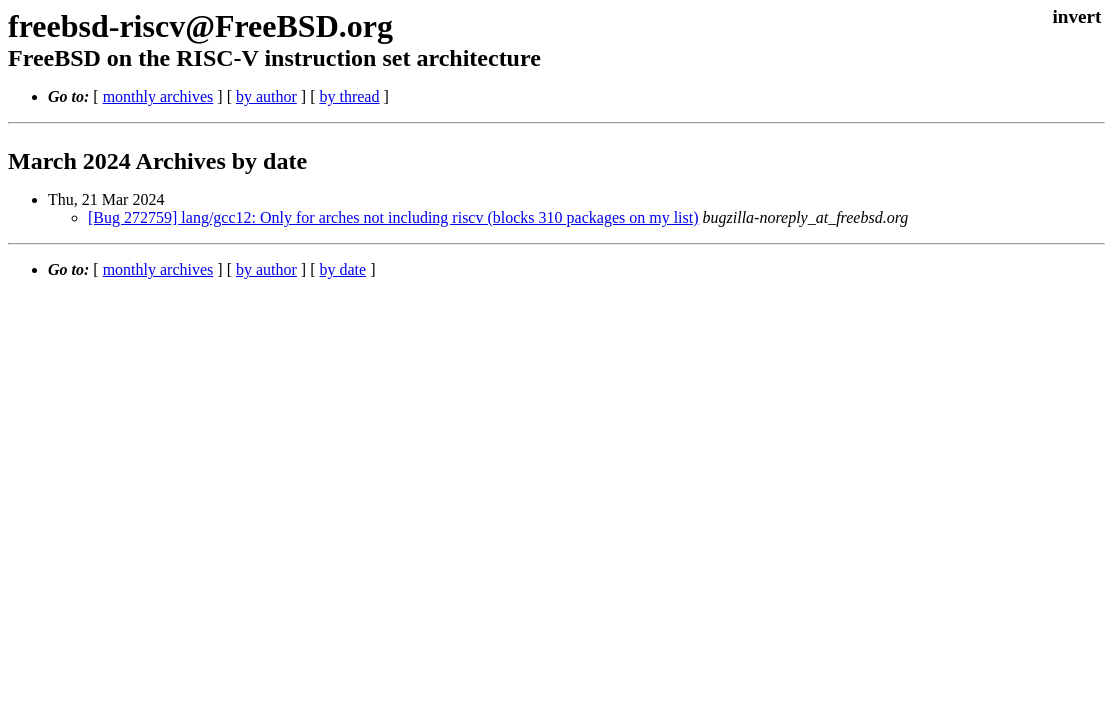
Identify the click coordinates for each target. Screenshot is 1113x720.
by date (342, 269)
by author (266, 96)
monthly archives (158, 96)
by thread (349, 96)
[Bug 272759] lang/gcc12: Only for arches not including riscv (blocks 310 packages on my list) (393, 217)
